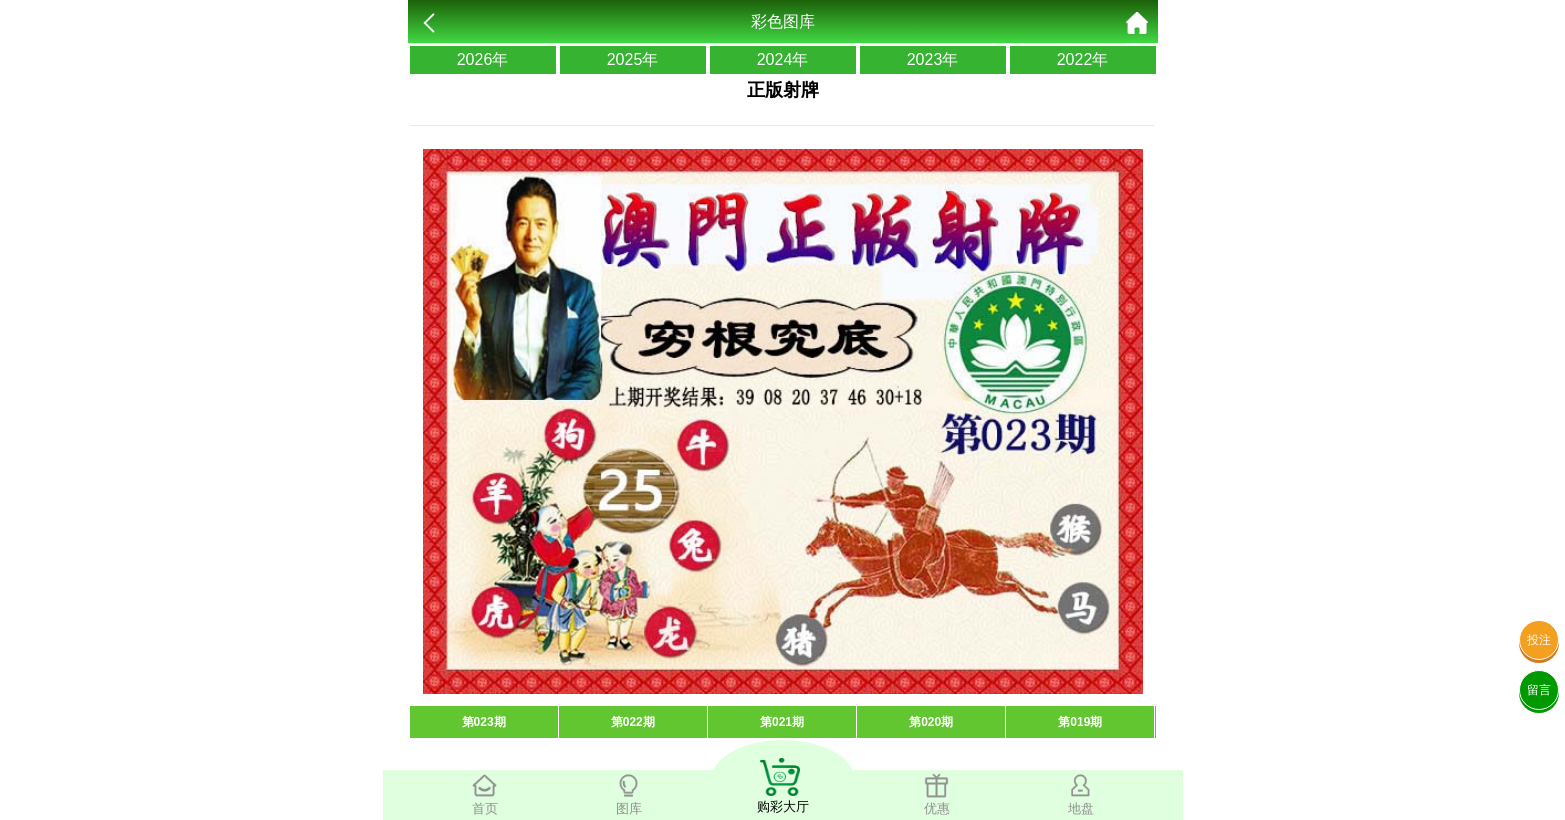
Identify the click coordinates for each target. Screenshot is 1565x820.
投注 (1539, 640)
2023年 (933, 59)
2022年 (1083, 59)
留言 (1539, 690)
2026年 (483, 59)
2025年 (633, 59)
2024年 (783, 59)
